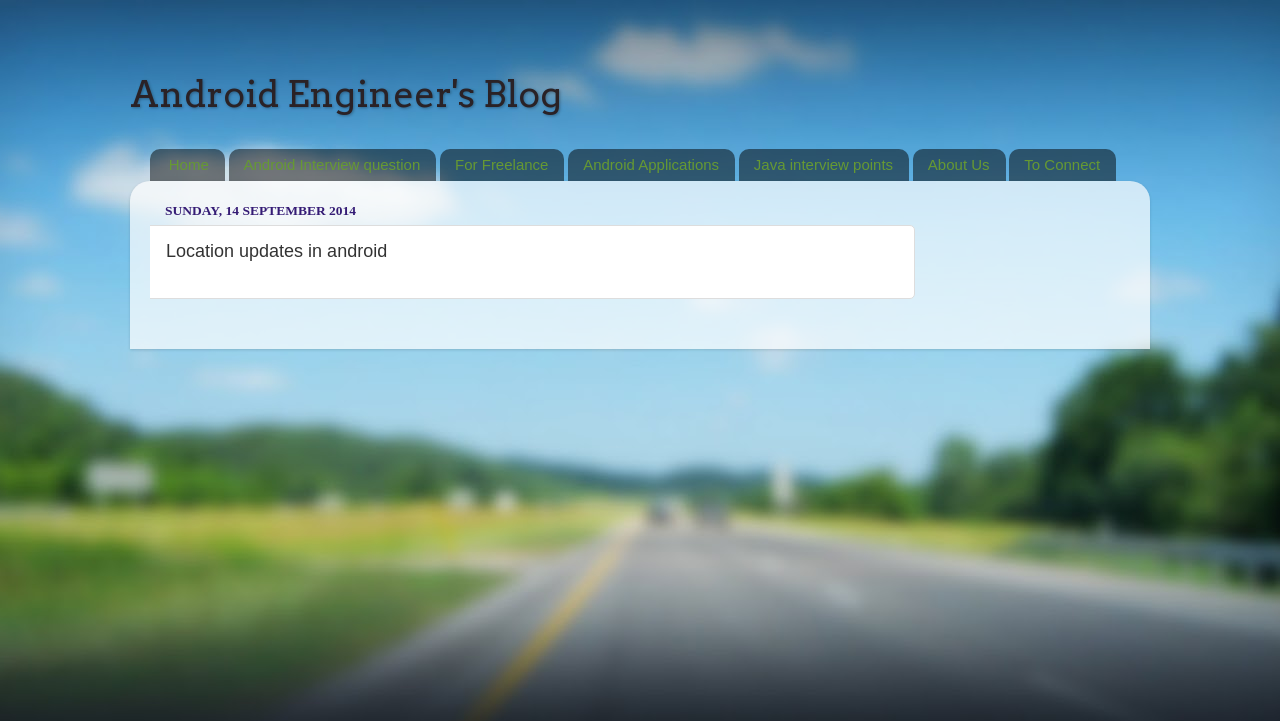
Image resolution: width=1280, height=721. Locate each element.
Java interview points (823, 164)
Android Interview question (332, 164)
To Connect (1062, 164)
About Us (959, 164)
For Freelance (501, 164)
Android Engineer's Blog (346, 94)
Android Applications (651, 164)
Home (189, 164)
